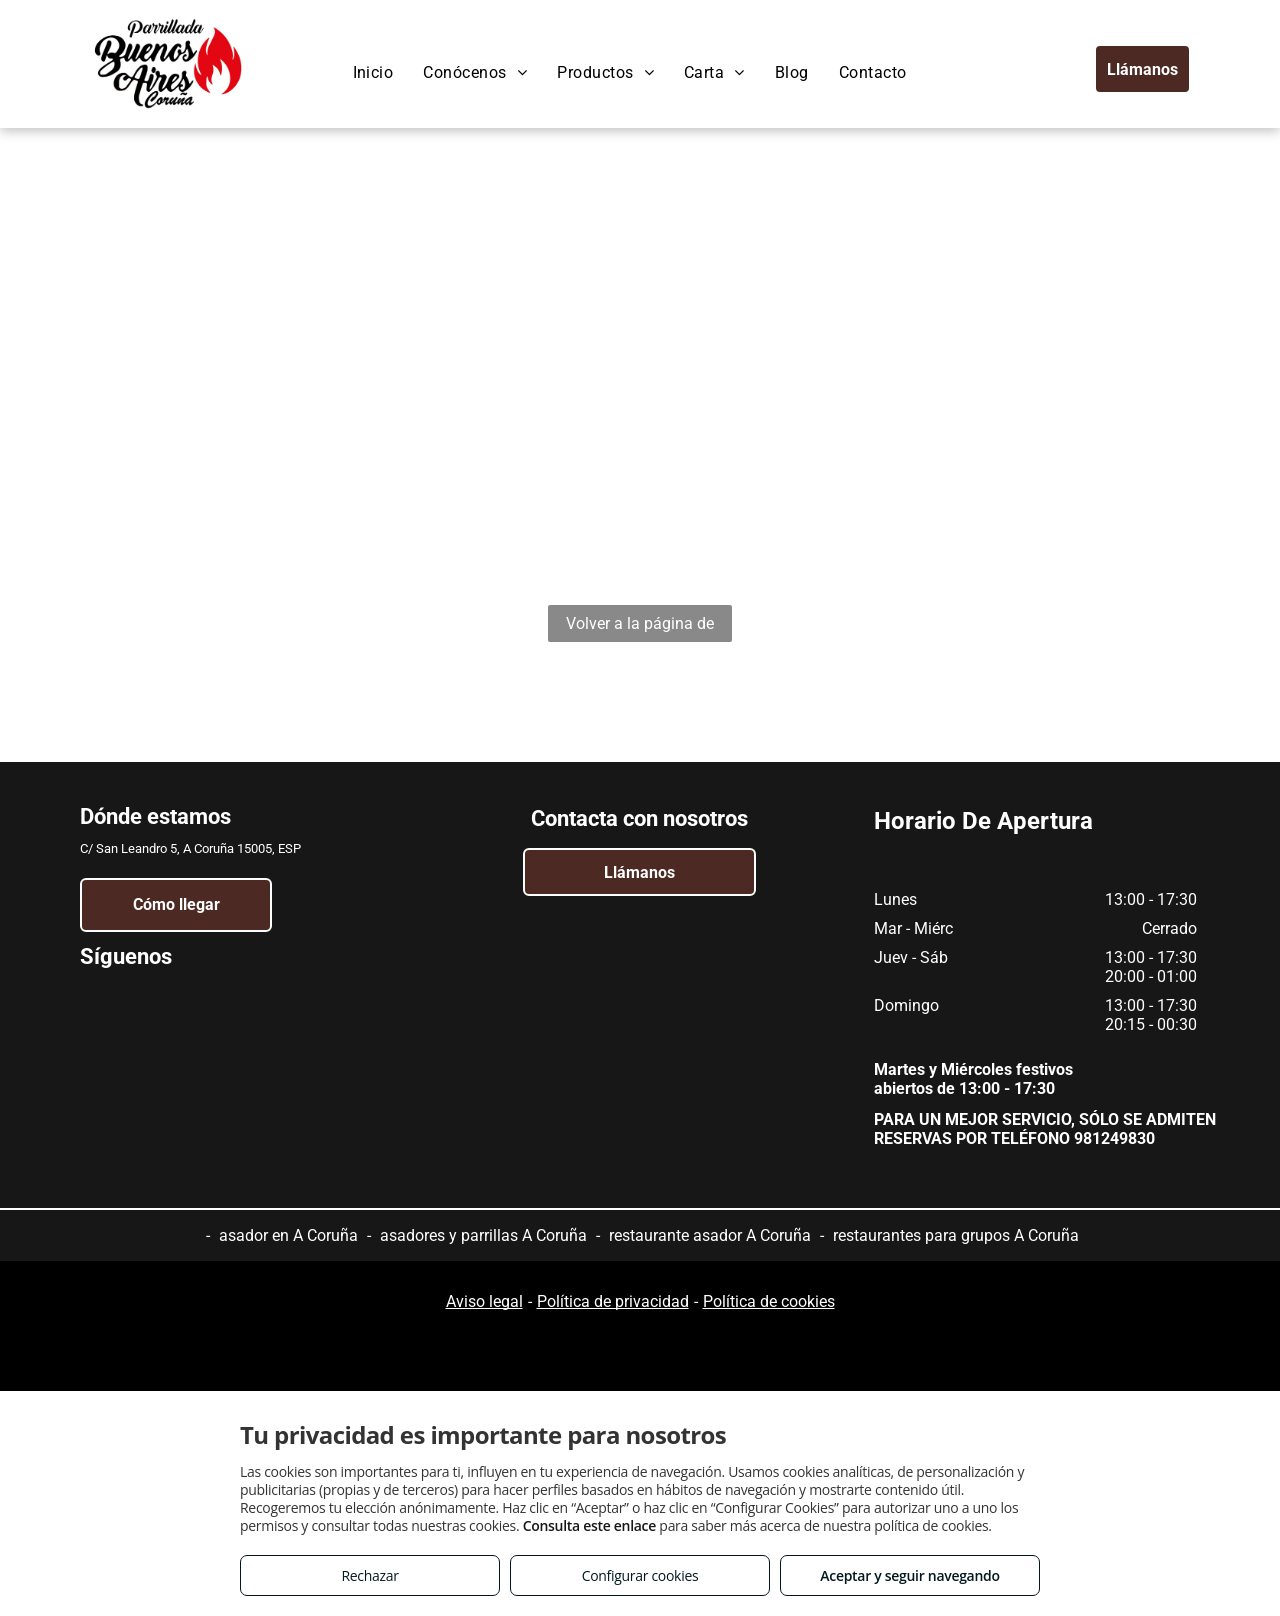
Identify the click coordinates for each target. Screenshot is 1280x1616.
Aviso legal (484, 1301)
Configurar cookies (640, 1575)
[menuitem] (373, 72)
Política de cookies (769, 1301)
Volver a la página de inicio (640, 628)
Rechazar (369, 1575)
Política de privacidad (613, 1301)
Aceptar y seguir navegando (909, 1575)
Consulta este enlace (589, 1525)
